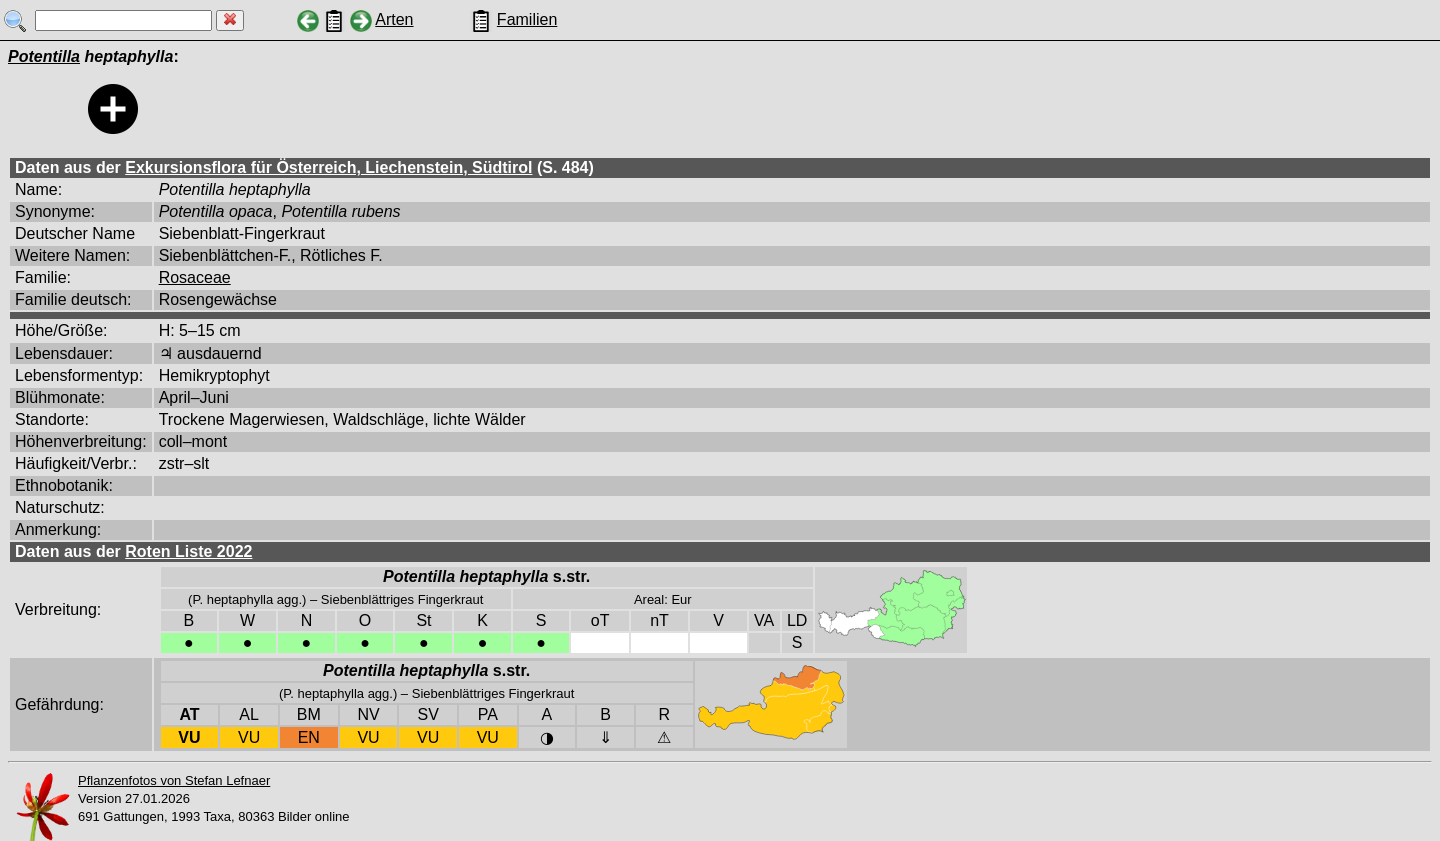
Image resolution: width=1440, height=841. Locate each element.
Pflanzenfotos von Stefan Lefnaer (174, 780)
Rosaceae (195, 277)
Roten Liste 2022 (188, 551)
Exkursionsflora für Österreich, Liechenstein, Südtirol (328, 167)
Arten (394, 19)
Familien (527, 19)
